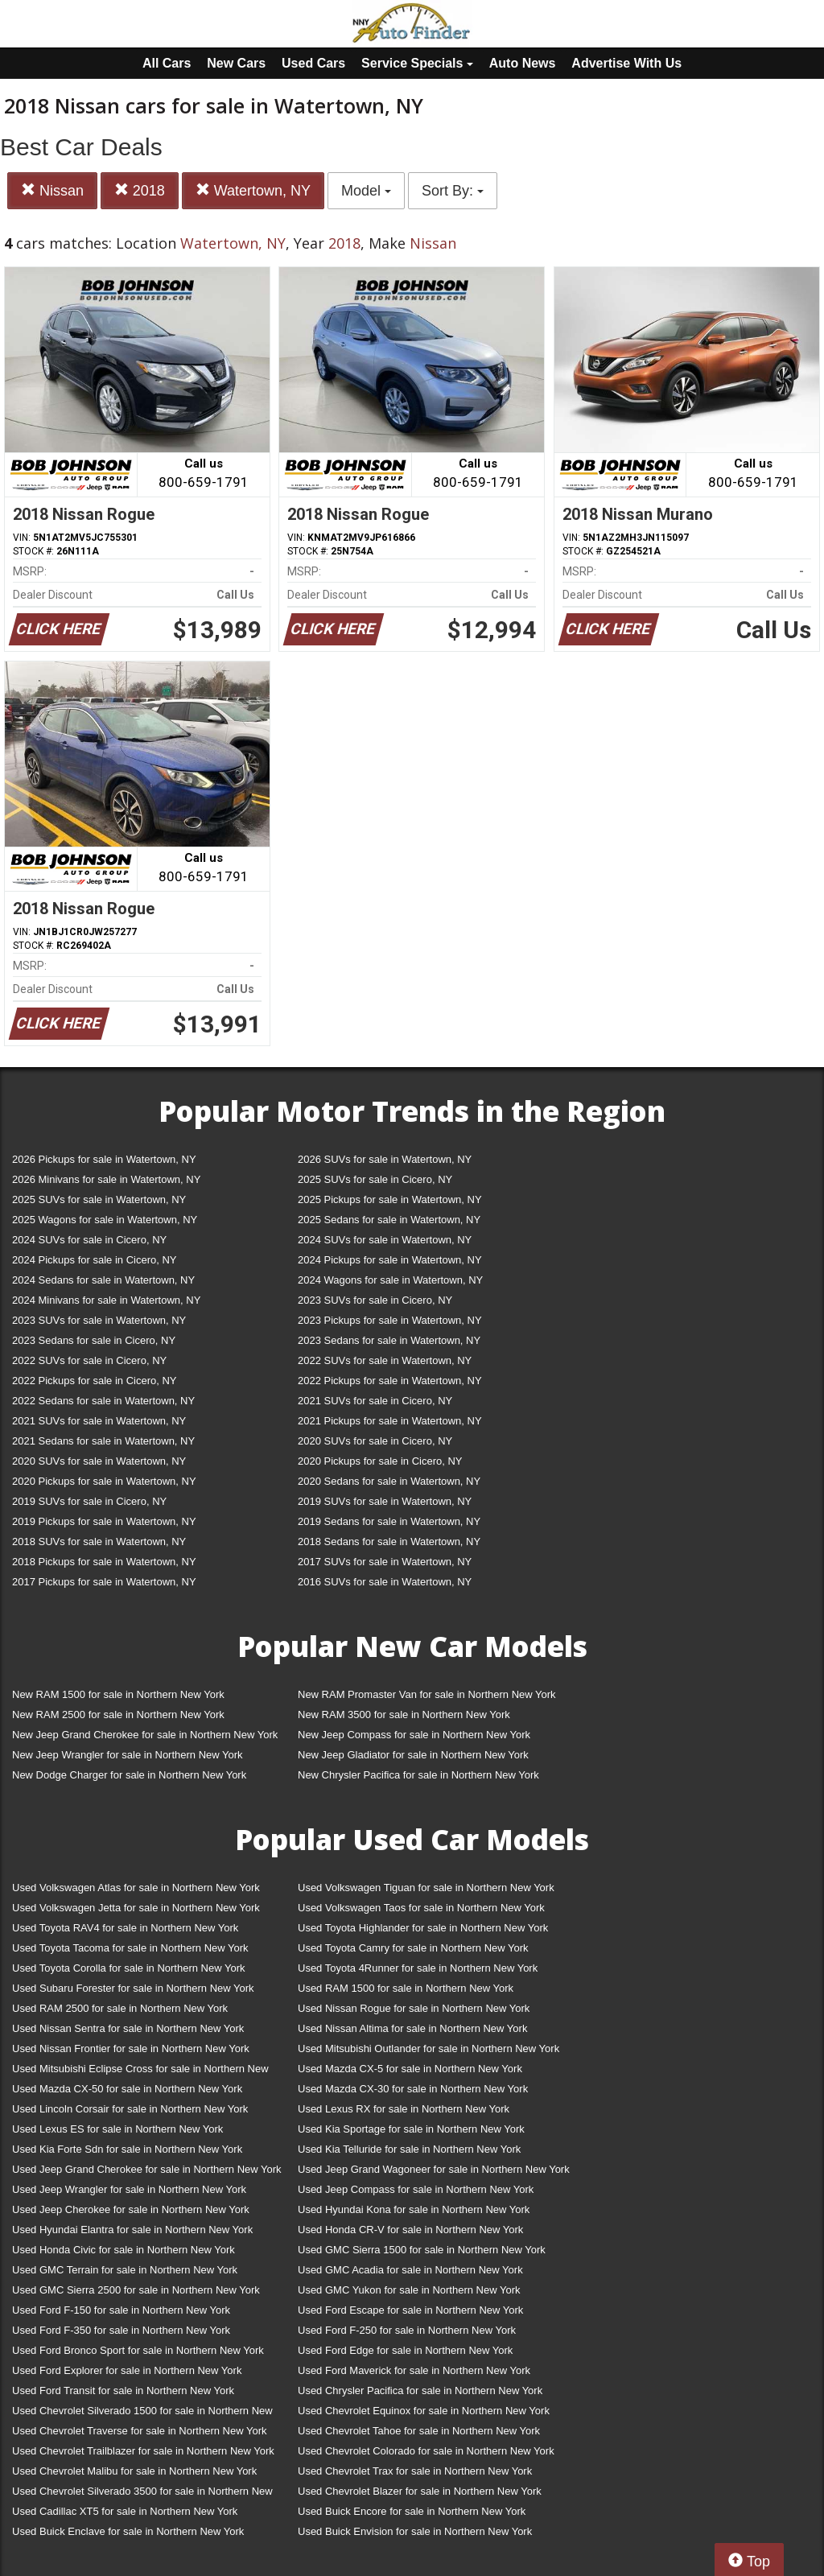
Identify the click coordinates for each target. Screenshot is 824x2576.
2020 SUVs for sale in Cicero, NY (375, 1441)
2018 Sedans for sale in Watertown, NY (389, 1541)
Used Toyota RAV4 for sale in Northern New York (125, 1928)
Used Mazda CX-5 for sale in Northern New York (410, 2069)
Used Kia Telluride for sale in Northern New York (409, 2149)
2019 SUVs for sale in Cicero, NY (89, 1501)
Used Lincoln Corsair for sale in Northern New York (130, 2109)
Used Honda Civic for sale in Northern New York (123, 2250)
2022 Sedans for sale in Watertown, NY (103, 1401)
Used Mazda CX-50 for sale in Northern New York (127, 2089)
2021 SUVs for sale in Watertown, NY (99, 1421)
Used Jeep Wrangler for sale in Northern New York (129, 2189)
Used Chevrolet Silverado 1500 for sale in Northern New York (142, 2414)
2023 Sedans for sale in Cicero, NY (93, 1340)
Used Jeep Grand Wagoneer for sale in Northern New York (434, 2169)
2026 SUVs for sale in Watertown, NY (385, 1159)
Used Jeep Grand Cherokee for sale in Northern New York (147, 2169)
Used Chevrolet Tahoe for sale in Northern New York (419, 2431)
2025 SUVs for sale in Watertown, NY (99, 1199)
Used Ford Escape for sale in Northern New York (410, 2310)
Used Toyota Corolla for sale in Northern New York (128, 1968)
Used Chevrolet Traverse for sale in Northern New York (139, 2431)
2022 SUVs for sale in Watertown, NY (385, 1360)
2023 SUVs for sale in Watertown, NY (99, 1320)
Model (366, 191)
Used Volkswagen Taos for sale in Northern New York (421, 1908)
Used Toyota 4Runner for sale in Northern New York (418, 1968)
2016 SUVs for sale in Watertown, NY (385, 1582)
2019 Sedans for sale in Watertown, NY (389, 1521)
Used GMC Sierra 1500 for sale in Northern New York (422, 2250)
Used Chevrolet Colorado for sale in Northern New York (426, 2451)
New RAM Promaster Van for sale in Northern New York (427, 1694)
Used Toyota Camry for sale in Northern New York (413, 1948)
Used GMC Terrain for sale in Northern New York (124, 2270)
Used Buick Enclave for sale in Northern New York (128, 2531)
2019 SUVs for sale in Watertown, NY (385, 1501)
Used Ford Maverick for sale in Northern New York (414, 2370)
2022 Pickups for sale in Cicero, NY (94, 1381)
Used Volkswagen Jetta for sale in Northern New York (136, 1908)
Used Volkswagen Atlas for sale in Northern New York (136, 1888)
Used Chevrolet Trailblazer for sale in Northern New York (143, 2451)
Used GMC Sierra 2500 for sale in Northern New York (136, 2290)
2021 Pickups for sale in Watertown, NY (390, 1421)
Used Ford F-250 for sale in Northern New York (407, 2330)
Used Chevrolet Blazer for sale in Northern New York (420, 2491)
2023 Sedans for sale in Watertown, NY (389, 1340)
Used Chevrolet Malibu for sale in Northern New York (134, 2471)
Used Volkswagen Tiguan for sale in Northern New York (426, 1888)
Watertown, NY (253, 190)
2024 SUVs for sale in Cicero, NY (89, 1240)
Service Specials (417, 63)
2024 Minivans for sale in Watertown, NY (106, 1300)
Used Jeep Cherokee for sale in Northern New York (130, 2209)
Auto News (522, 63)
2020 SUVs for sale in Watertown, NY (99, 1461)
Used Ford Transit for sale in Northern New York (123, 2390)
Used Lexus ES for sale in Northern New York (117, 2129)
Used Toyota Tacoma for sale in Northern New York (130, 1948)
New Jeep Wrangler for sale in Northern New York (127, 1755)
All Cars (166, 63)
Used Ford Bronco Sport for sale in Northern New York (138, 2350)
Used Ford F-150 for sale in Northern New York (121, 2310)
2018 (139, 190)
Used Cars (313, 63)
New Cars (236, 63)
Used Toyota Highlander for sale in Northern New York (423, 1928)
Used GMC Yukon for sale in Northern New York (409, 2290)
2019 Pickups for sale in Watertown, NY (104, 1521)
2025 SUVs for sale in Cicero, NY (375, 1179)
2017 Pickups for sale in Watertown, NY (104, 1582)
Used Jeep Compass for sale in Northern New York (416, 2189)
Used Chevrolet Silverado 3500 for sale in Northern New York (142, 2494)
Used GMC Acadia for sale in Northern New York (410, 2270)
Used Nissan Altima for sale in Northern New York (412, 2028)
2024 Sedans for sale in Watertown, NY (103, 1280)
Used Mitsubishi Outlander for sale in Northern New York (428, 2048)
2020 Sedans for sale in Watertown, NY (389, 1481)
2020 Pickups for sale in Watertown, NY (104, 1481)
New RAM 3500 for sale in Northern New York (404, 1714)
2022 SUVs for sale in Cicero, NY (89, 1360)
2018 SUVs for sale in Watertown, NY (99, 1541)
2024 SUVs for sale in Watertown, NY (385, 1240)
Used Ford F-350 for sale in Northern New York (121, 2330)
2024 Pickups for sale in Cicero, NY (94, 1260)
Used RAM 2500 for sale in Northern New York (120, 2008)
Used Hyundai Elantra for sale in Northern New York (132, 2230)
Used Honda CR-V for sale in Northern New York (410, 2230)
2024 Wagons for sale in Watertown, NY (390, 1280)
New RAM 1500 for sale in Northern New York (118, 1694)
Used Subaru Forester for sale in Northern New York (133, 1988)
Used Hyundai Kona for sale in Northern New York (413, 2209)
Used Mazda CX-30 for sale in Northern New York (413, 2089)
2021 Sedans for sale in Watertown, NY (103, 1441)
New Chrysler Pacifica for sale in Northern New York (418, 1775)
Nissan (52, 190)
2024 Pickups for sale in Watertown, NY (390, 1260)
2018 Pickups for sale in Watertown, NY (104, 1562)
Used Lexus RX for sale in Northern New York (403, 2109)
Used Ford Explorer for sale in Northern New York (126, 2370)
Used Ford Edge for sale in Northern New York (405, 2350)
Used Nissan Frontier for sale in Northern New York (130, 2048)
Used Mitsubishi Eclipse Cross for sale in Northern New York (140, 2072)
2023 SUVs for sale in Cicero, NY (375, 1300)
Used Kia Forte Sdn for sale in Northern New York (127, 2149)
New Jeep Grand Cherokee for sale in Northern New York (145, 1735)
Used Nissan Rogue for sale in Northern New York (413, 2008)
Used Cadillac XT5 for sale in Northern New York (124, 2511)
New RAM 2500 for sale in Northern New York (118, 1714)
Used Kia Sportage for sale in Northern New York (411, 2129)
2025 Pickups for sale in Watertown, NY (390, 1199)
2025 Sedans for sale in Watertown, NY (389, 1220)
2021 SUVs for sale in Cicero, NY (375, 1401)
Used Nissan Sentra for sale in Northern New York (128, 2028)
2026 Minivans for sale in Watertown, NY (106, 1179)
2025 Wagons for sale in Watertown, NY (104, 1220)
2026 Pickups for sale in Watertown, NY (104, 1159)
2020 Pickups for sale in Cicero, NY (380, 1461)
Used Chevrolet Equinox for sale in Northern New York (424, 2411)
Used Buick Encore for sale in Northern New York (411, 2511)
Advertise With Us (626, 63)
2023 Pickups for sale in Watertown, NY (390, 1320)
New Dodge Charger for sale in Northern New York (129, 1775)
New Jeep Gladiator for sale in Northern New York (413, 1755)
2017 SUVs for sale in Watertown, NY (385, 1562)
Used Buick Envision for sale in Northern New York (415, 2531)
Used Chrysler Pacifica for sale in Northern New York (420, 2390)
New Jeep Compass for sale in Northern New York (414, 1735)
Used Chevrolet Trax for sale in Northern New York (415, 2471)
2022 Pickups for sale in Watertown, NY (390, 1381)
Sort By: (453, 191)
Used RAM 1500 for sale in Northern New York (405, 1988)
